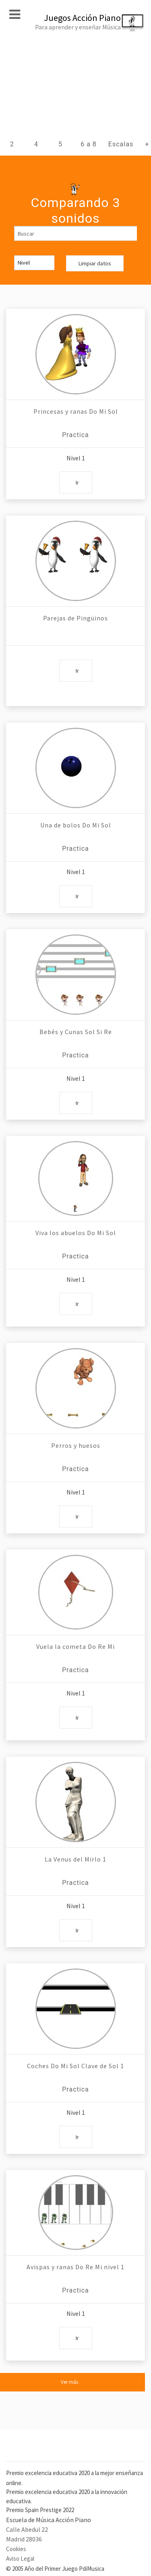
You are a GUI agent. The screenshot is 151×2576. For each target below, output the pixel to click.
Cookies (16, 2549)
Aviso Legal (20, 2558)
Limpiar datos (95, 263)
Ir (77, 482)
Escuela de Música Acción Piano (48, 2520)
